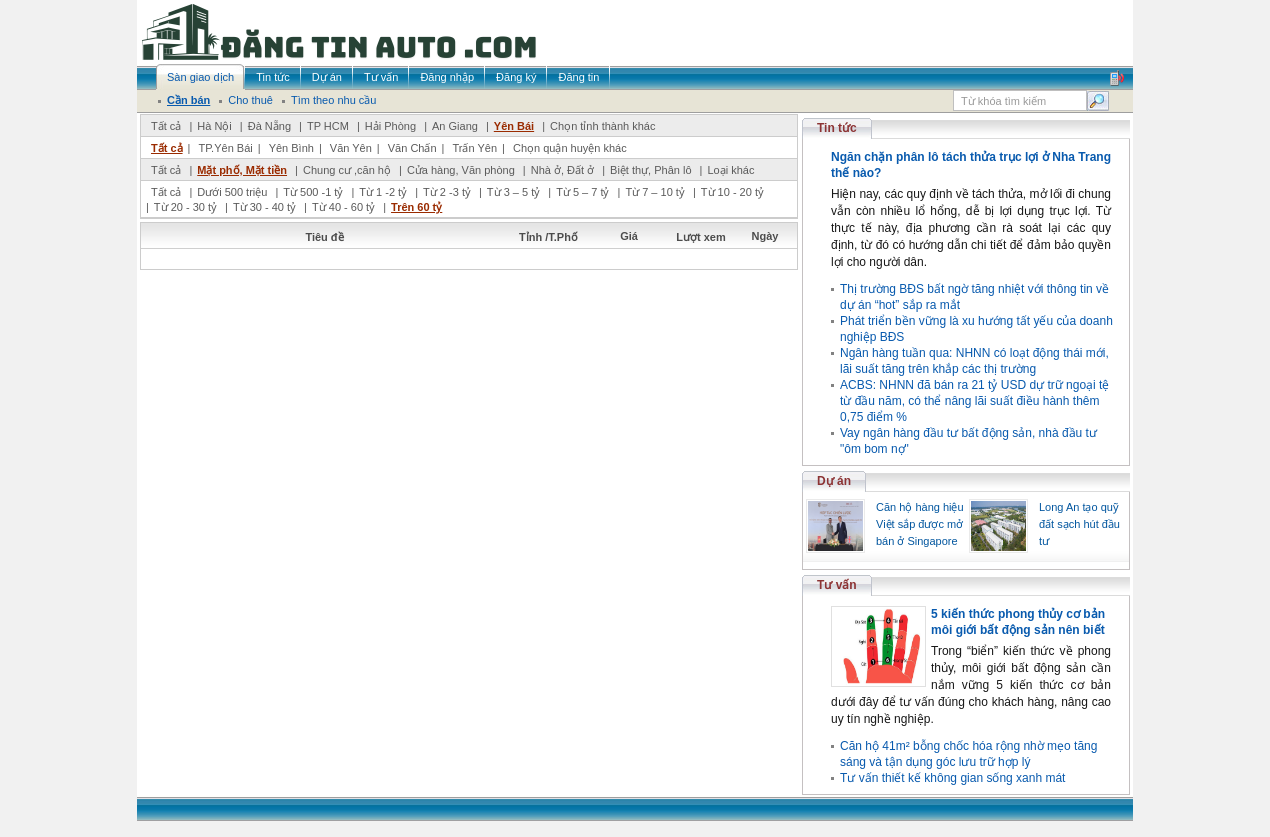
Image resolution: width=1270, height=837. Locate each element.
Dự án (834, 481)
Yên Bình (291, 148)
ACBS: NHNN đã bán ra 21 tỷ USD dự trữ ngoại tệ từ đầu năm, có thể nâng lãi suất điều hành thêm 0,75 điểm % (974, 401)
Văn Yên (351, 148)
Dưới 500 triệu (232, 192)
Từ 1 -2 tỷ (383, 192)
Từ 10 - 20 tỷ (732, 192)
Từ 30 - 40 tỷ (264, 207)
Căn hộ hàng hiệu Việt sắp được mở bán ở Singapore (920, 524)
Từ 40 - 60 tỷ (343, 207)
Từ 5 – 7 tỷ (582, 192)
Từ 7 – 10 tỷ (654, 192)
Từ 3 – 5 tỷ (513, 192)
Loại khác (730, 170)
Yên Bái (514, 126)
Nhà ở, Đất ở (562, 170)
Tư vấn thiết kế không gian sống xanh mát (952, 778)
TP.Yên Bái (225, 148)
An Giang (455, 126)
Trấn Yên (475, 148)
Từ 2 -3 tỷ (447, 192)
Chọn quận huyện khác (570, 148)
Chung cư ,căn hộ (347, 170)
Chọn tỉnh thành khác (602, 126)
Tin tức (837, 128)
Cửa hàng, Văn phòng (461, 170)
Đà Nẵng (269, 126)
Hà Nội (214, 126)
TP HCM (328, 126)
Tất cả (166, 126)
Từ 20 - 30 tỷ (185, 207)
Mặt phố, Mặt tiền (242, 170)
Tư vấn (837, 585)
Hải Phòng (390, 126)
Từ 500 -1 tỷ (313, 192)
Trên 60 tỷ (416, 207)
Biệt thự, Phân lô (651, 170)
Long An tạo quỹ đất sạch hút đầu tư (1079, 524)
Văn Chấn (412, 148)
